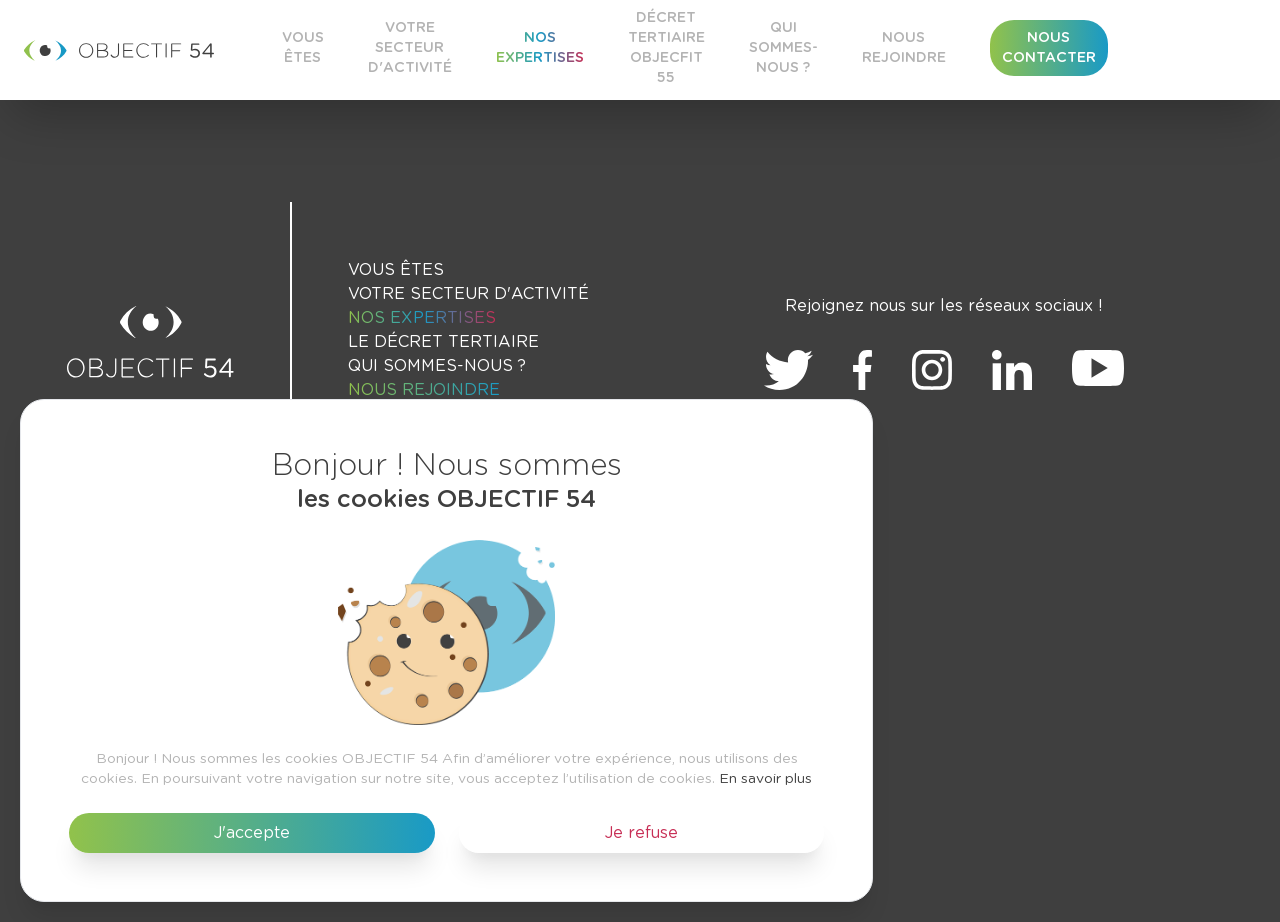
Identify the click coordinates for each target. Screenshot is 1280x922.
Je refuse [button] (641, 833)
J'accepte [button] (252, 833)
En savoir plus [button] (765, 779)
